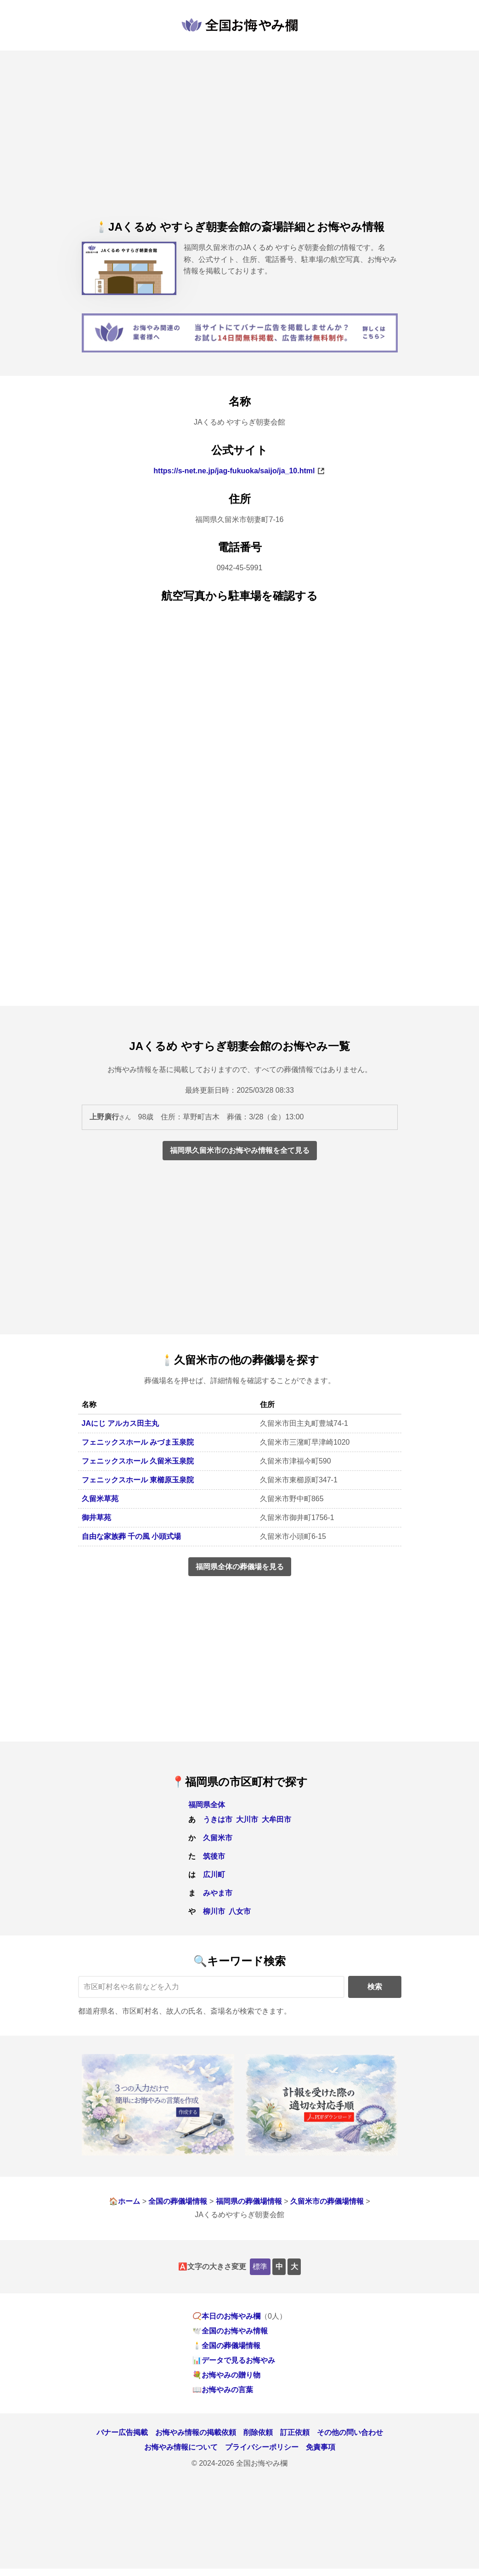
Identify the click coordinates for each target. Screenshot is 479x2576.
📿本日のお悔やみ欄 (226, 2316)
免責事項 (320, 2447)
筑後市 (214, 1856)
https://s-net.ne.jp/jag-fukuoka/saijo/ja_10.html (234, 471)
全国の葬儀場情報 (177, 2201)
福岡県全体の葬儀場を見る (240, 1567)
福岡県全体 (206, 1805)
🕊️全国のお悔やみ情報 (230, 2331)
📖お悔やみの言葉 (222, 2390)
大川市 (247, 1819)
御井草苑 (96, 1517)
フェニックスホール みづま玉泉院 (138, 1442)
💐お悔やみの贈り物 (226, 2375)
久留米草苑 (100, 1499)
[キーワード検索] (211, 1987)
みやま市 (217, 1893)
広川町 (214, 1874)
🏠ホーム (124, 2201)
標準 (260, 2266)
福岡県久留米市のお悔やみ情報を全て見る (240, 1150)
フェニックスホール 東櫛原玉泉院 (138, 1480)
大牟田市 (276, 1819)
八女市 (240, 1911)
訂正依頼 (295, 2432)
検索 (374, 1987)
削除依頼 (258, 2432)
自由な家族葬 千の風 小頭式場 (131, 1536)
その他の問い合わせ (350, 2432)
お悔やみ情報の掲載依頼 (195, 2432)
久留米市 (217, 1838)
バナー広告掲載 (122, 2432)
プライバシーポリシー (262, 2447)
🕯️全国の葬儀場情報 (226, 2345)
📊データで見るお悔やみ (233, 2360)
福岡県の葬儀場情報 (249, 2201)
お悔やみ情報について (181, 2447)
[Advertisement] (240, 144)
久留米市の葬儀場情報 (327, 2201)
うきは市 (217, 1819)
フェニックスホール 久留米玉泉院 (138, 1461)
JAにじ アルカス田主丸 (120, 1423)
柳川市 (214, 1911)
